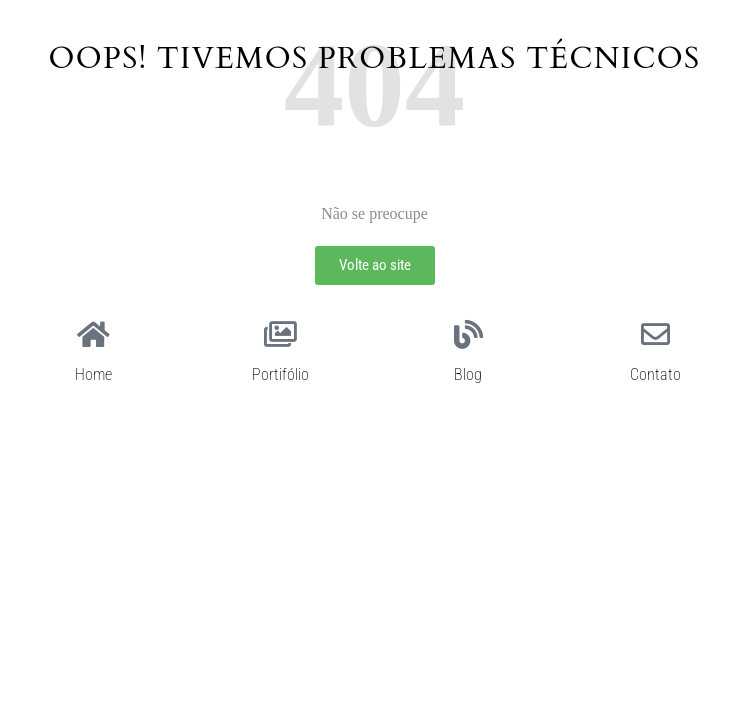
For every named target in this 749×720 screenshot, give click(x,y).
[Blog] (468, 334)
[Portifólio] (280, 334)
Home (93, 374)
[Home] (93, 334)
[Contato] (655, 334)
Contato (655, 374)
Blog (468, 374)
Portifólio (280, 374)
